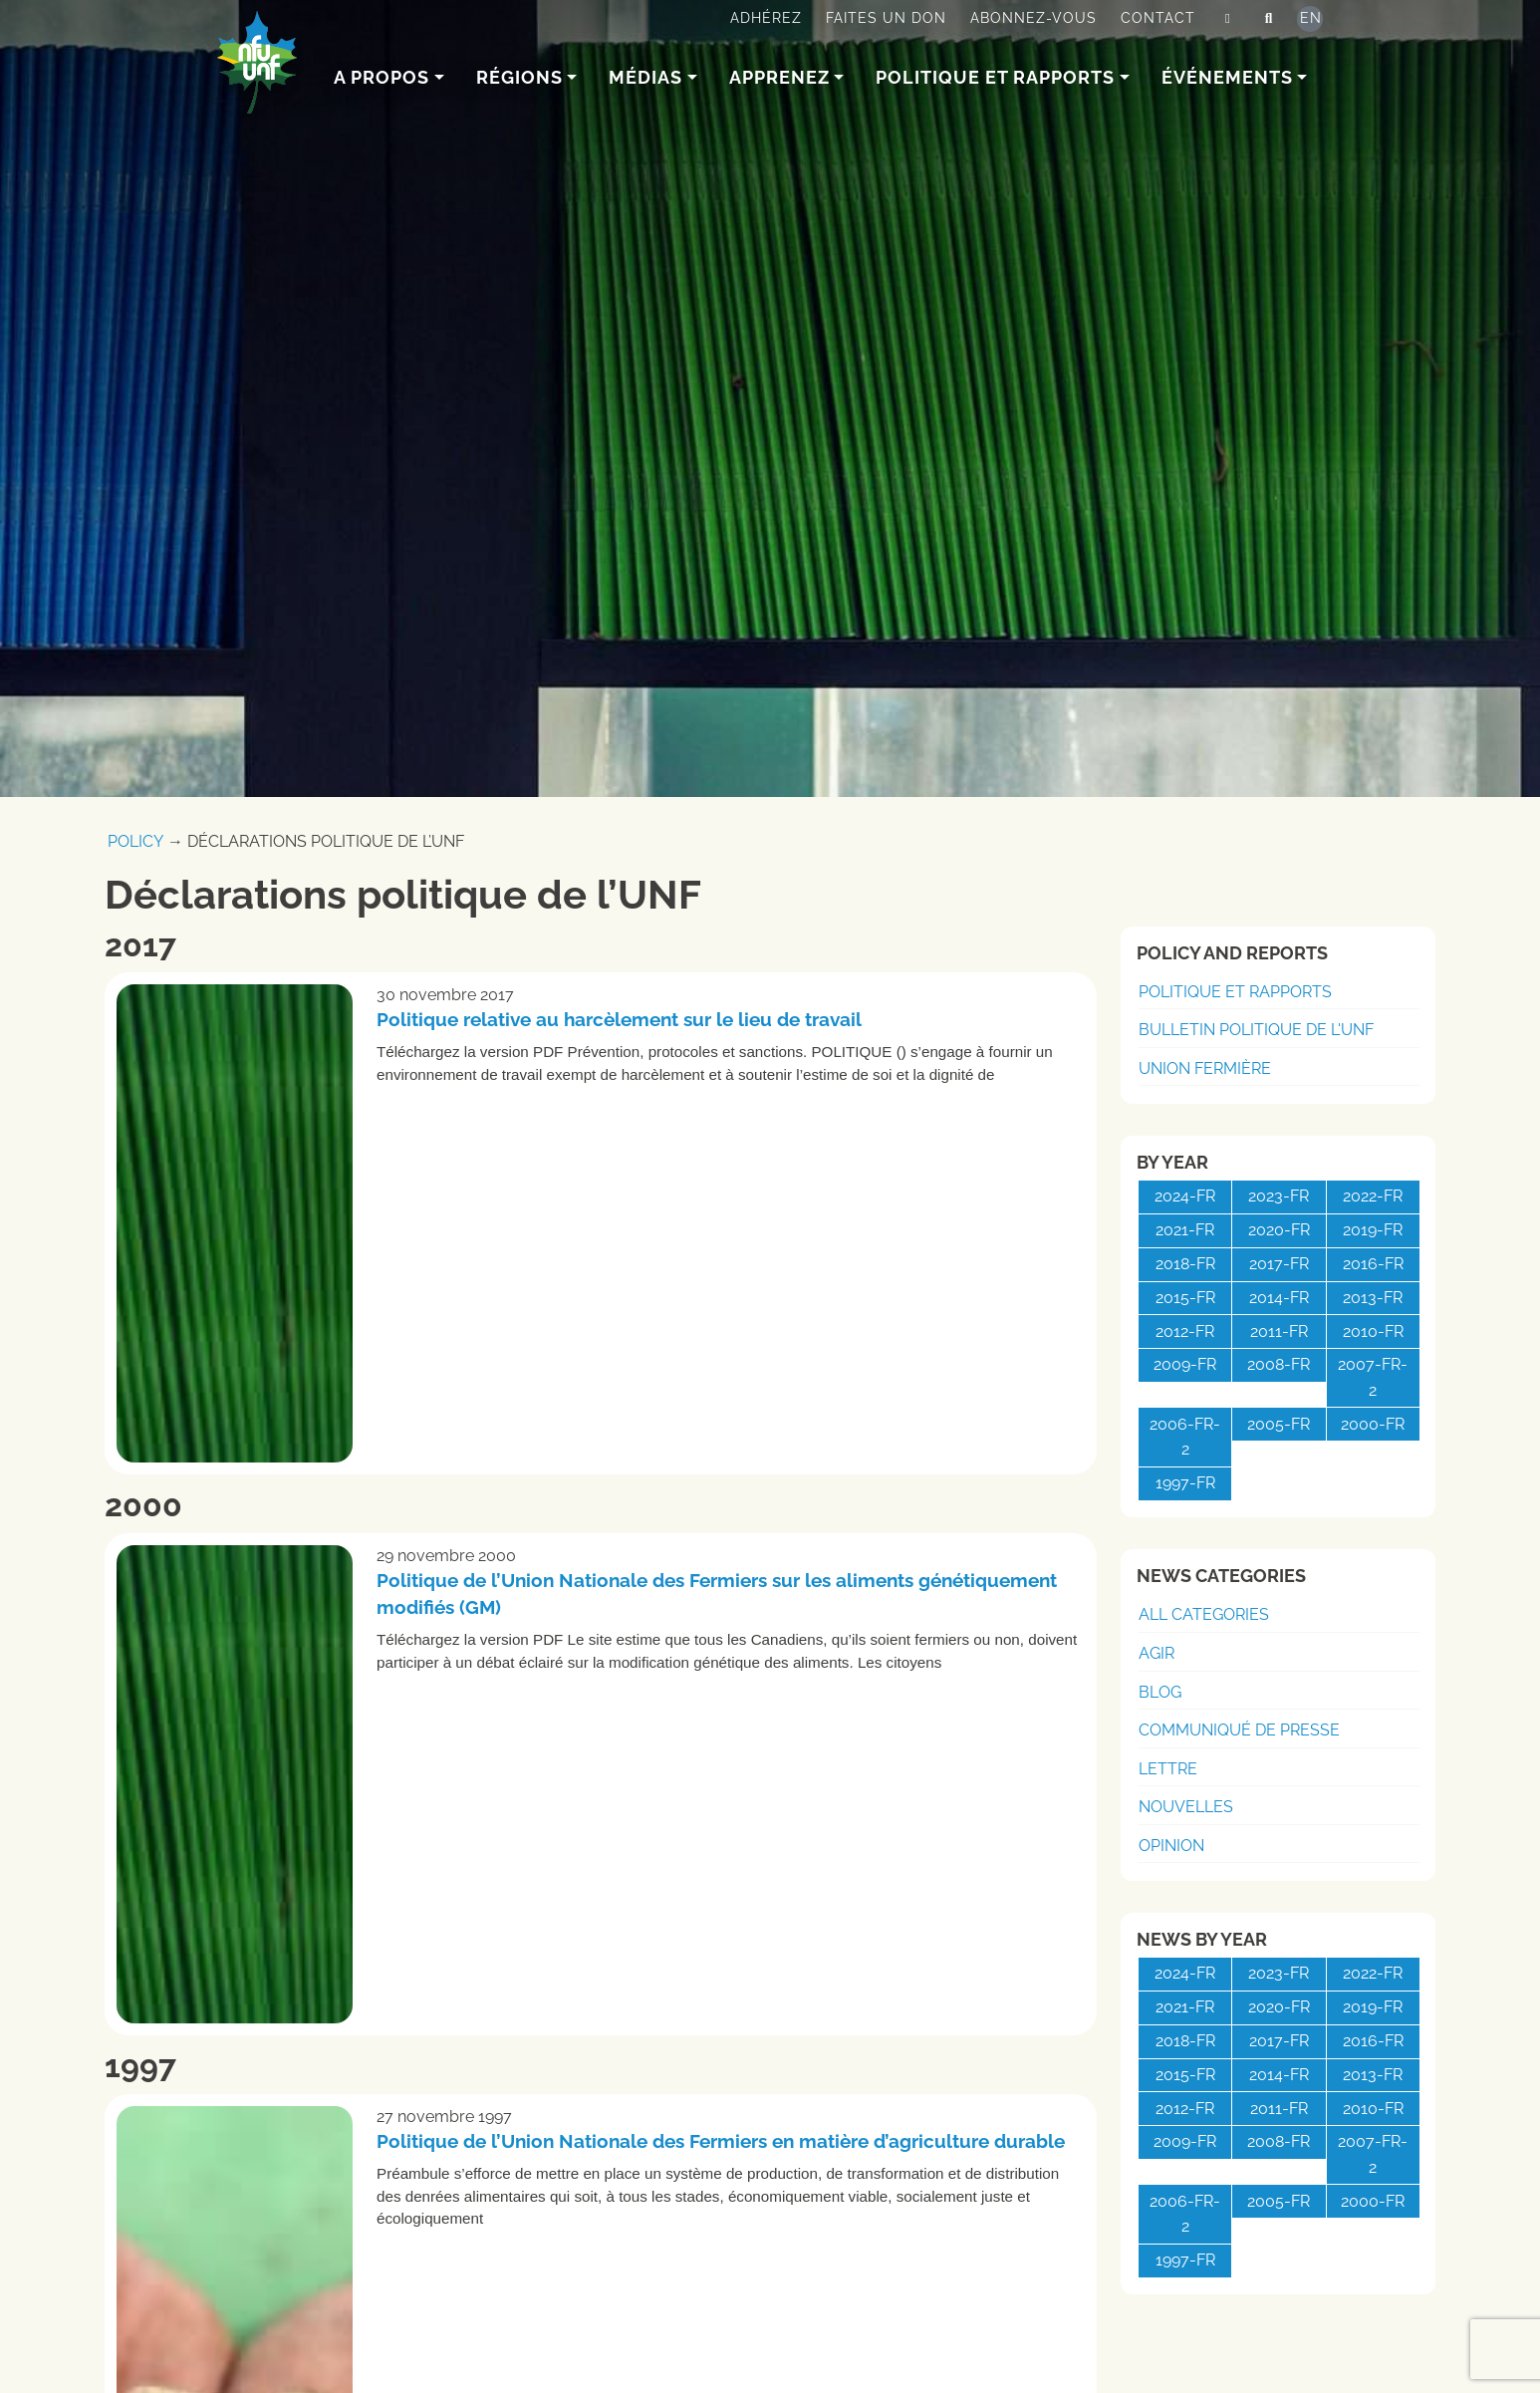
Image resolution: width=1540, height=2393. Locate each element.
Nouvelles (1186, 1806)
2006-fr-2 (1185, 1437)
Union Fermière (1205, 1068)
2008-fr (1278, 1364)
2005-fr (1278, 1424)
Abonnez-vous (1033, 18)
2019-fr (1373, 1229)
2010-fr (1373, 1331)
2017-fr (1279, 1263)
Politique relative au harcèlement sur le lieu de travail (619, 1019)
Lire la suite (1001, 1119)
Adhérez (766, 18)
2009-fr (1185, 1364)
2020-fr (1279, 1229)
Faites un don (886, 18)
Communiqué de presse (1239, 1730)
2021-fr (1184, 1229)
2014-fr (1279, 1297)
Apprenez (779, 77)
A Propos (381, 77)
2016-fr (1373, 1263)
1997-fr (1185, 1482)
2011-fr (1279, 1331)
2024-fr (1185, 1196)
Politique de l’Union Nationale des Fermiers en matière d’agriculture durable (721, 2141)
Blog (1160, 1692)
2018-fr (1185, 1263)
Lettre (1168, 1768)
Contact (1158, 18)
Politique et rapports (995, 77)
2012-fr (1184, 1331)
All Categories (1204, 1614)
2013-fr (1373, 1297)
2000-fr (1373, 1424)
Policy (135, 841)
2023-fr (1278, 1196)
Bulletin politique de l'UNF (1256, 1029)
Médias (645, 77)
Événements (1227, 77)
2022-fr (1373, 1196)
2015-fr (1185, 1297)
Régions (519, 77)
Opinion (1171, 1845)
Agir (1156, 1653)
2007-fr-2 (1373, 1377)
